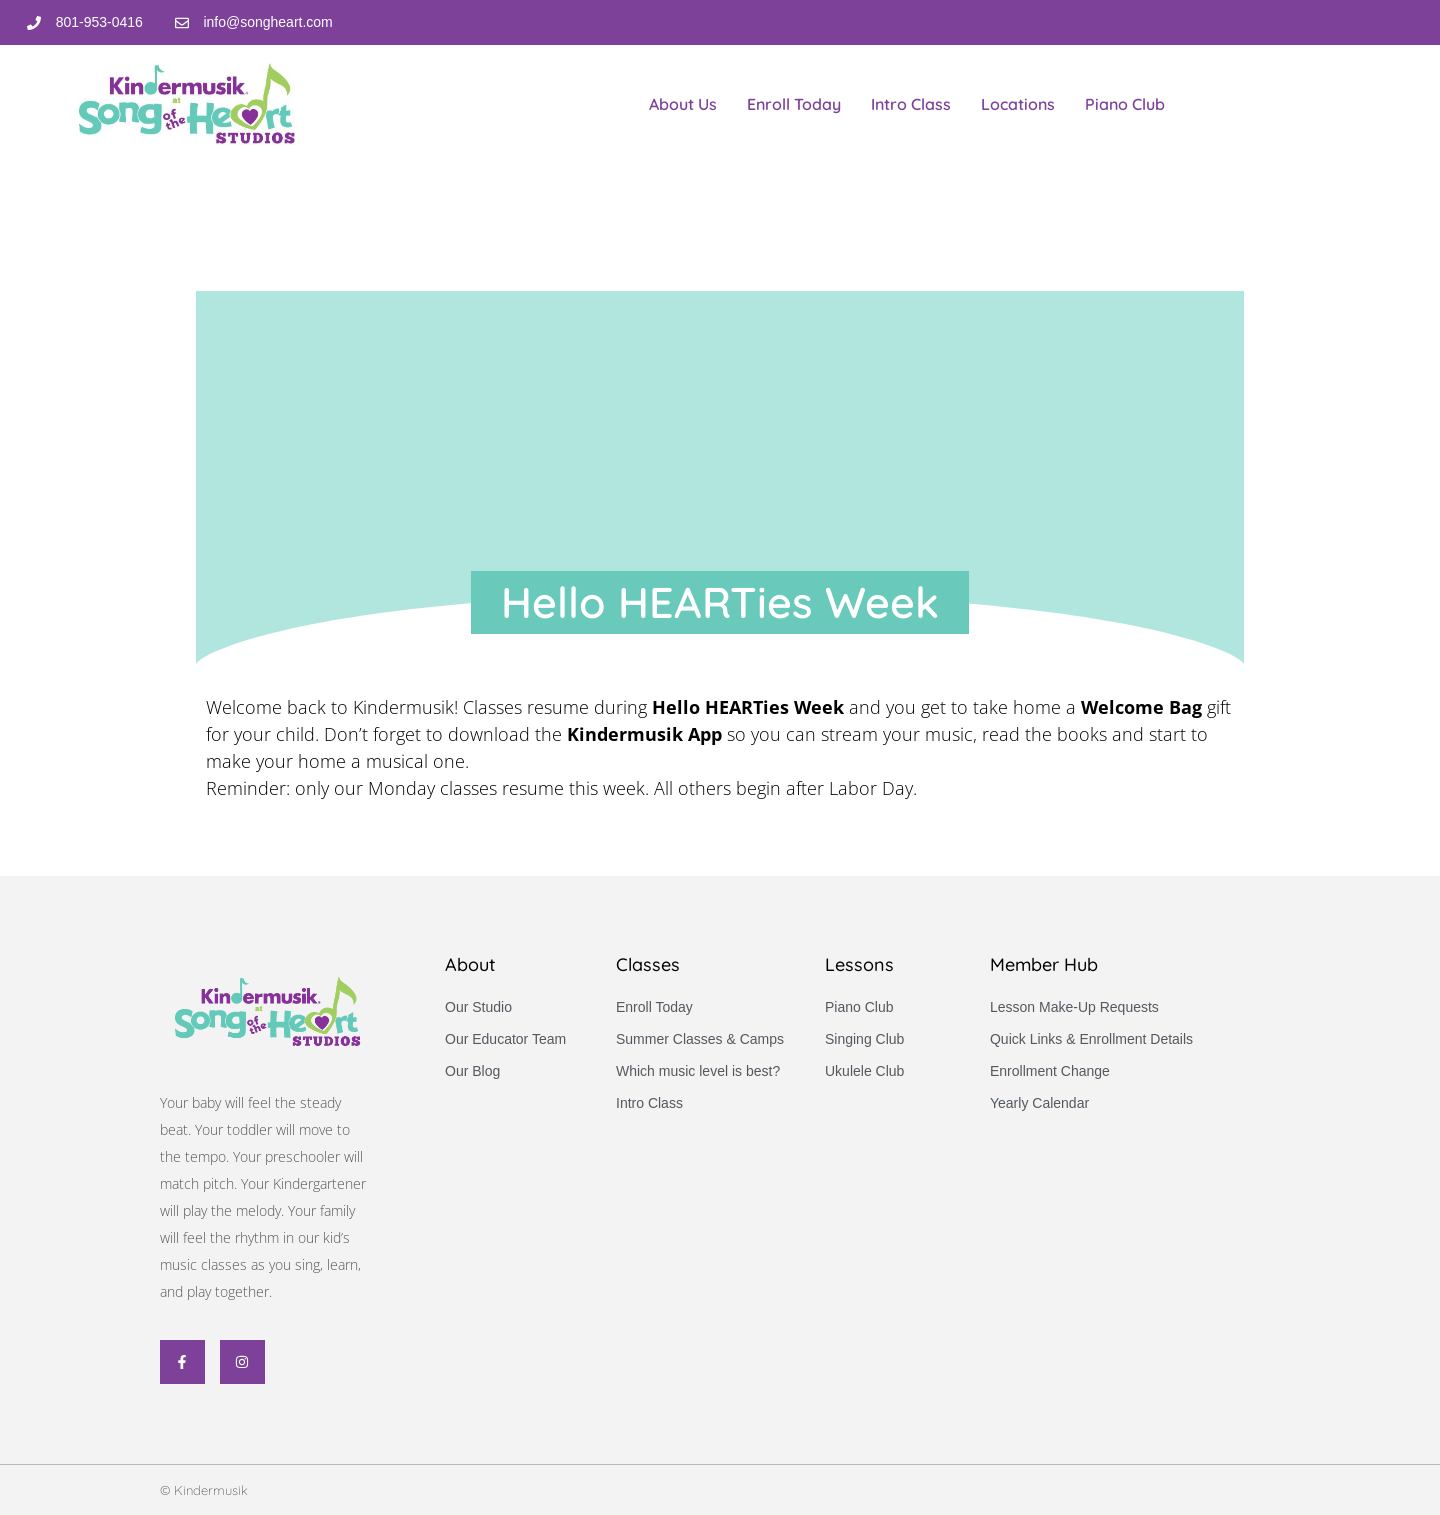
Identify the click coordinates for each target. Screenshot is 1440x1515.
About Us (683, 104)
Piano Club (1125, 104)
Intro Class (911, 104)
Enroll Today (794, 104)
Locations (1018, 104)
